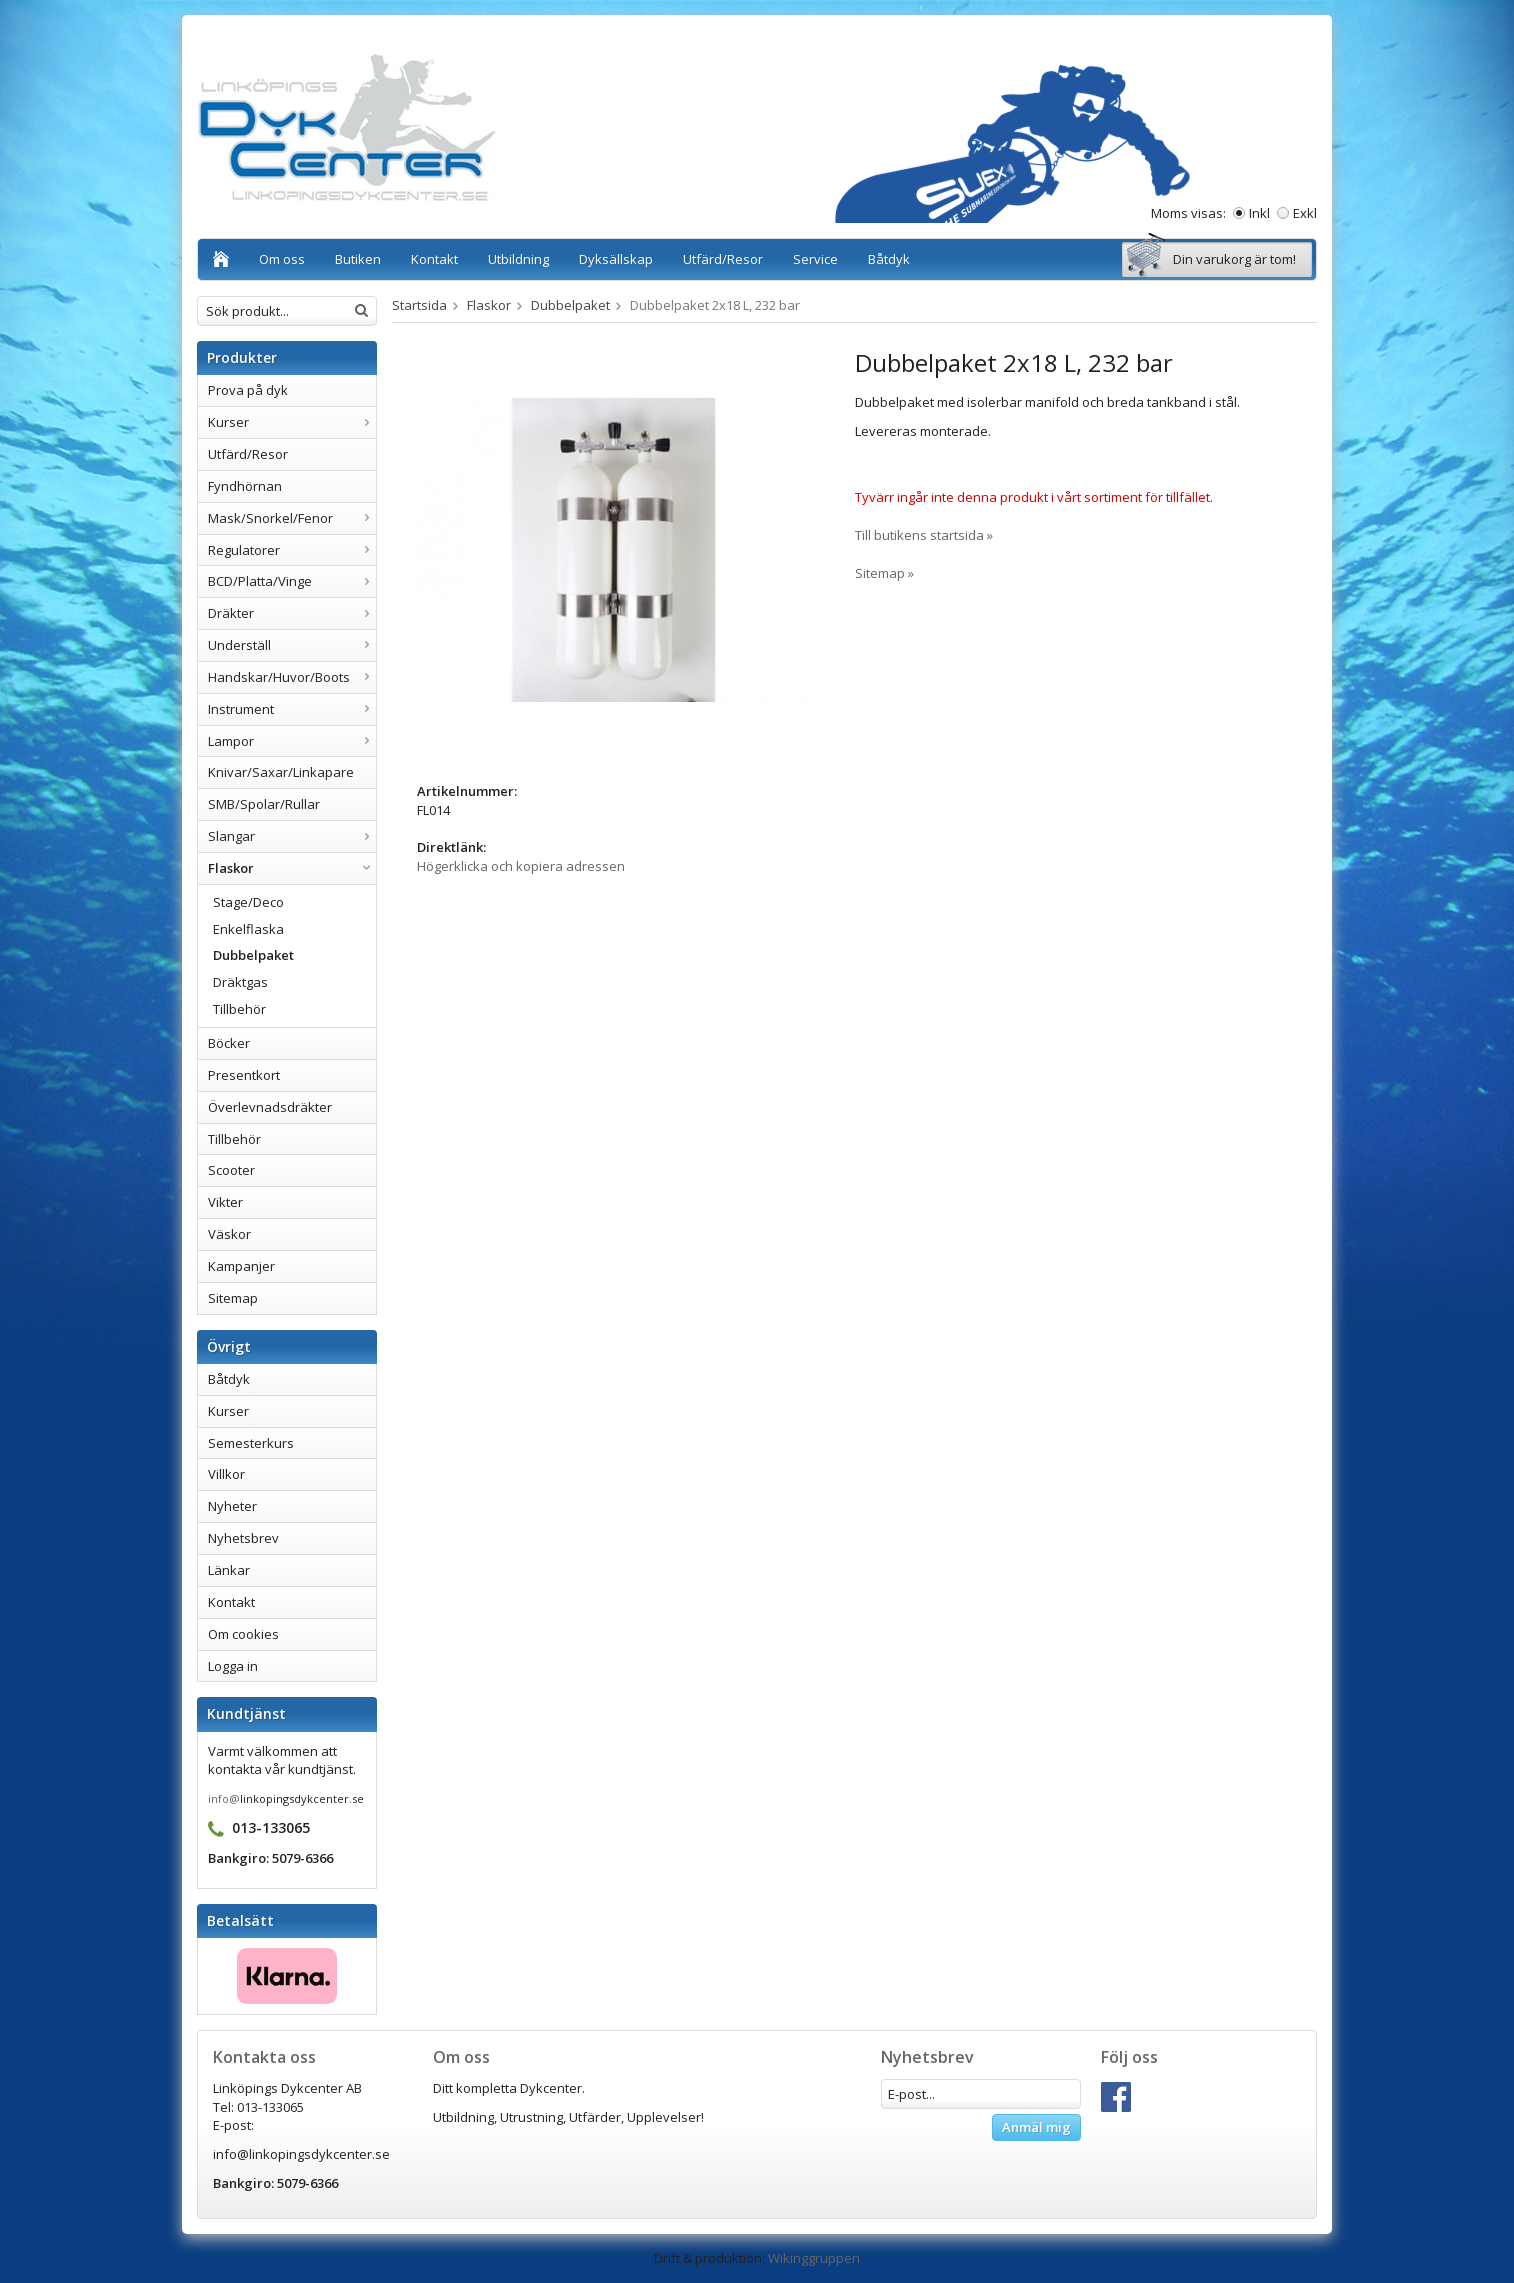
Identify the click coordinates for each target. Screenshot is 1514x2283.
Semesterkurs (251, 1443)
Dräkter (292, 613)
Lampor (292, 741)
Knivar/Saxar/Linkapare (281, 772)
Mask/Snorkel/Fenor (292, 518)
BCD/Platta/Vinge (292, 581)
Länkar (229, 1570)
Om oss (282, 259)
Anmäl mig (1036, 2127)
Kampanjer (241, 1266)
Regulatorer (292, 550)
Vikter (225, 1202)
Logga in (233, 1666)
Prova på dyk (248, 390)
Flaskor (292, 868)
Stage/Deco (248, 902)
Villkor (226, 1474)
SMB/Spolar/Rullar (264, 804)
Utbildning (518, 259)
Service (815, 259)
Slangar (292, 836)
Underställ (292, 645)
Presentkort (244, 1075)
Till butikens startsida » (924, 535)
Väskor (229, 1234)
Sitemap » (884, 573)
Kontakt (434, 259)
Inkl (1259, 213)
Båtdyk (889, 259)
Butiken (358, 259)
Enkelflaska (248, 929)
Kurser (292, 422)
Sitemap (233, 1298)
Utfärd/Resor (723, 259)
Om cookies (243, 1634)
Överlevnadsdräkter (270, 1107)
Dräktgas (240, 982)
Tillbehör (239, 1009)
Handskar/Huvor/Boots (292, 677)
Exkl (1305, 213)
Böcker (229, 1043)
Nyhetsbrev (243, 1538)
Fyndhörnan (245, 486)
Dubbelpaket (253, 955)
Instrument (292, 709)
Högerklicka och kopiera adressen (521, 866)
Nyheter (232, 1506)
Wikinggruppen (814, 2258)
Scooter (231, 1170)
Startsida (419, 305)
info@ (224, 1798)
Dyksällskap (616, 259)
